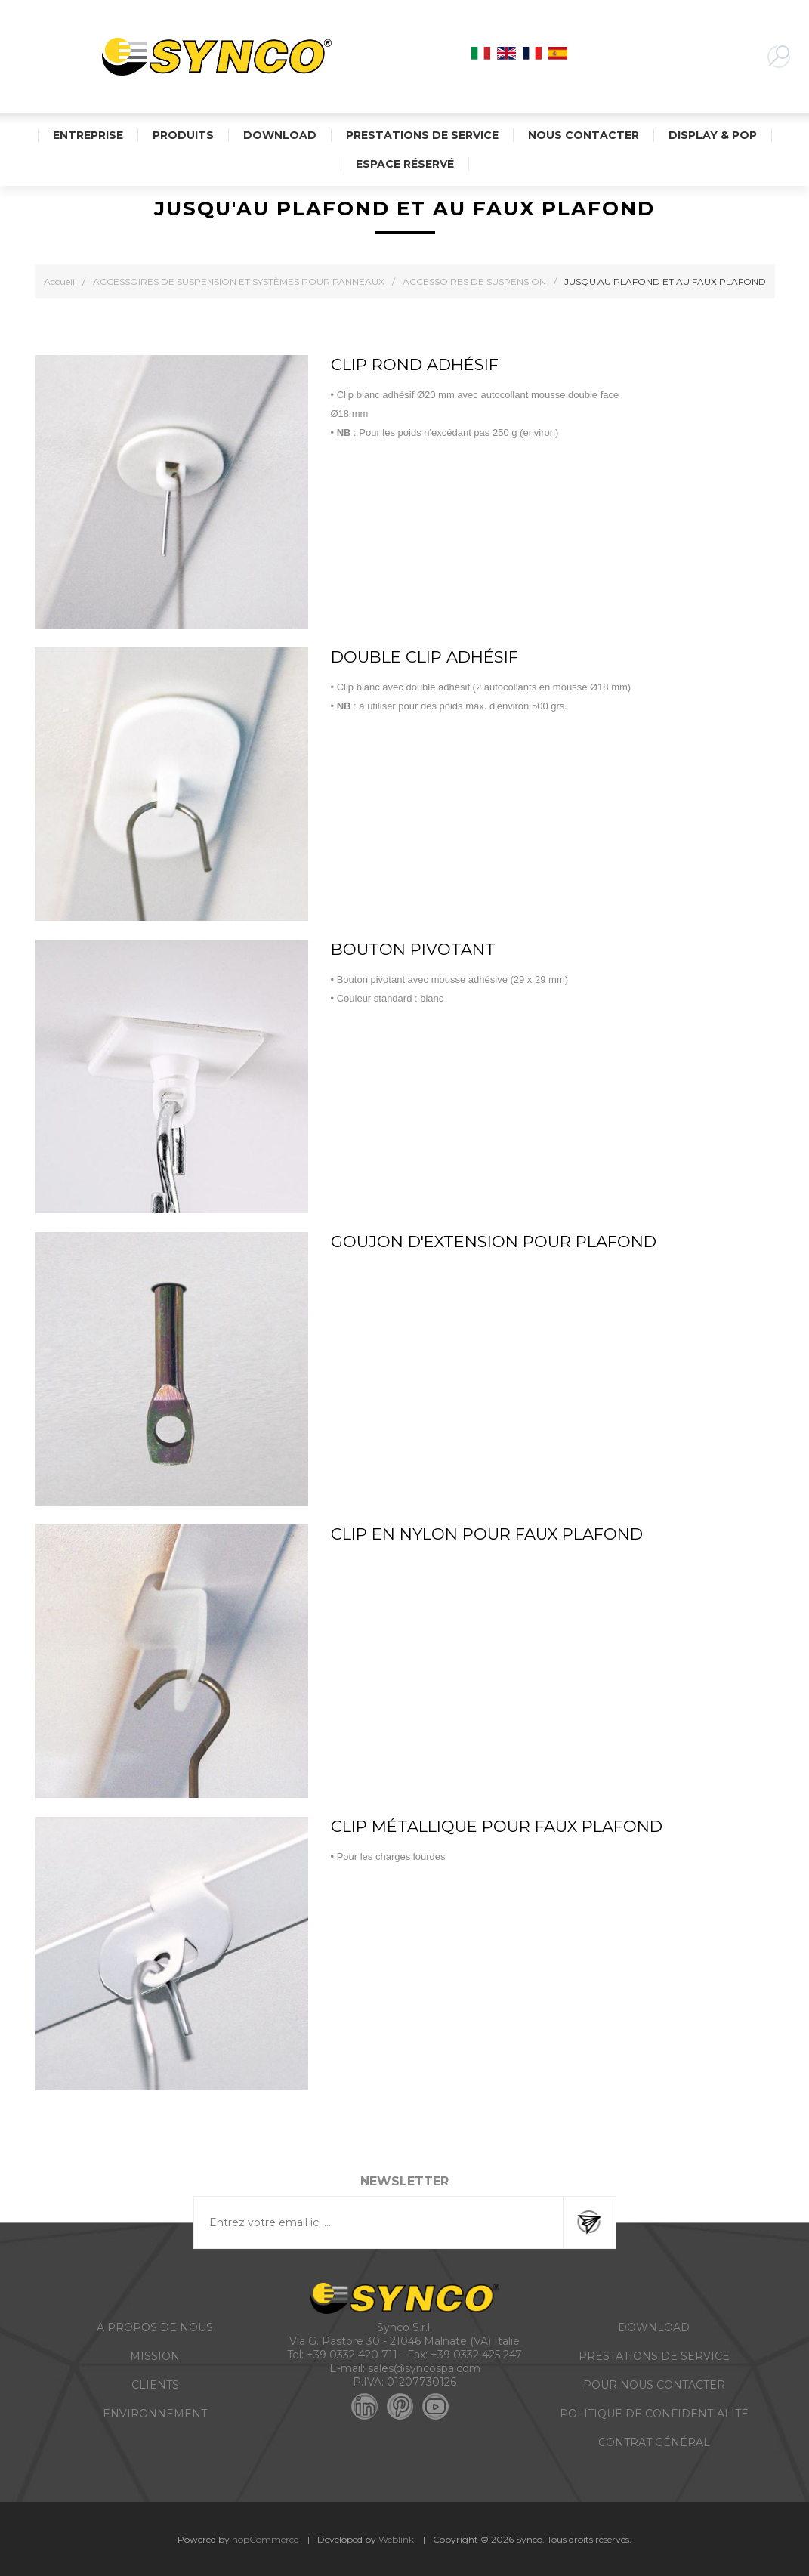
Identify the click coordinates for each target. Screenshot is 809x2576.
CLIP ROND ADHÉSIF (415, 364)
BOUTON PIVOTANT (413, 949)
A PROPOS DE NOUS (155, 2327)
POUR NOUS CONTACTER (654, 2385)
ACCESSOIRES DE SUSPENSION (474, 281)
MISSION (155, 2356)
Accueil (59, 281)
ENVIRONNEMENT (155, 2413)
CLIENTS (155, 2385)
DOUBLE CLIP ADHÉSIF (424, 656)
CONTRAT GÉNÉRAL (654, 2442)
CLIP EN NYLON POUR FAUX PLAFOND (487, 1533)
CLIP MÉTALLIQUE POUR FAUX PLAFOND (496, 1826)
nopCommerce (265, 2539)
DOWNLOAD (654, 2327)
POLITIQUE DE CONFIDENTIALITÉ (654, 2413)
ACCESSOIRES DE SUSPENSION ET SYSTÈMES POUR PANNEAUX (238, 281)
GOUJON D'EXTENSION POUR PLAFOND (493, 1241)
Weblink (396, 2539)
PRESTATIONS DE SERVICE (654, 2356)
